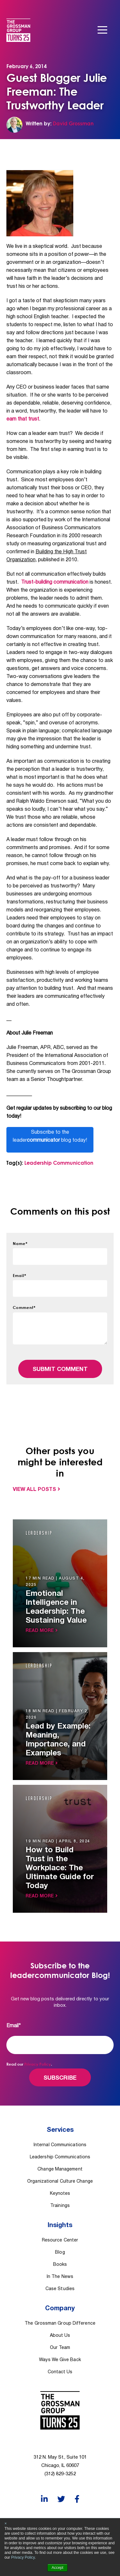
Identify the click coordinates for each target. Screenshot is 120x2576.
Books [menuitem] (60, 2265)
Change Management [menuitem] (60, 2169)
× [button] (5, 2523)
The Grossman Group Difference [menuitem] (60, 2323)
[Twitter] (61, 2499)
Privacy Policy (23, 2557)
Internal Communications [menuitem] (60, 2145)
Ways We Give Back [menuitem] (60, 2360)
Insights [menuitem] (60, 2225)
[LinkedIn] (44, 2499)
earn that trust (22, 419)
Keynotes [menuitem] (60, 2194)
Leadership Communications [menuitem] (60, 2157)
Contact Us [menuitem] (60, 2372)
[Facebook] (77, 2499)
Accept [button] (57, 2567)
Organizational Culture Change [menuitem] (60, 2181)
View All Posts (34, 1489)
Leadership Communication (58, 1163)
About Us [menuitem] (60, 2336)
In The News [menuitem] (60, 2277)
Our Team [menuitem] (60, 2348)
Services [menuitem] (60, 2130)
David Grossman (73, 123)
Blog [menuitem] (60, 2252)
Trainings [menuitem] (60, 2206)
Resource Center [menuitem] (60, 2240)
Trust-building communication (54, 582)
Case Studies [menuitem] (60, 2289)
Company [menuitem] (60, 2309)
